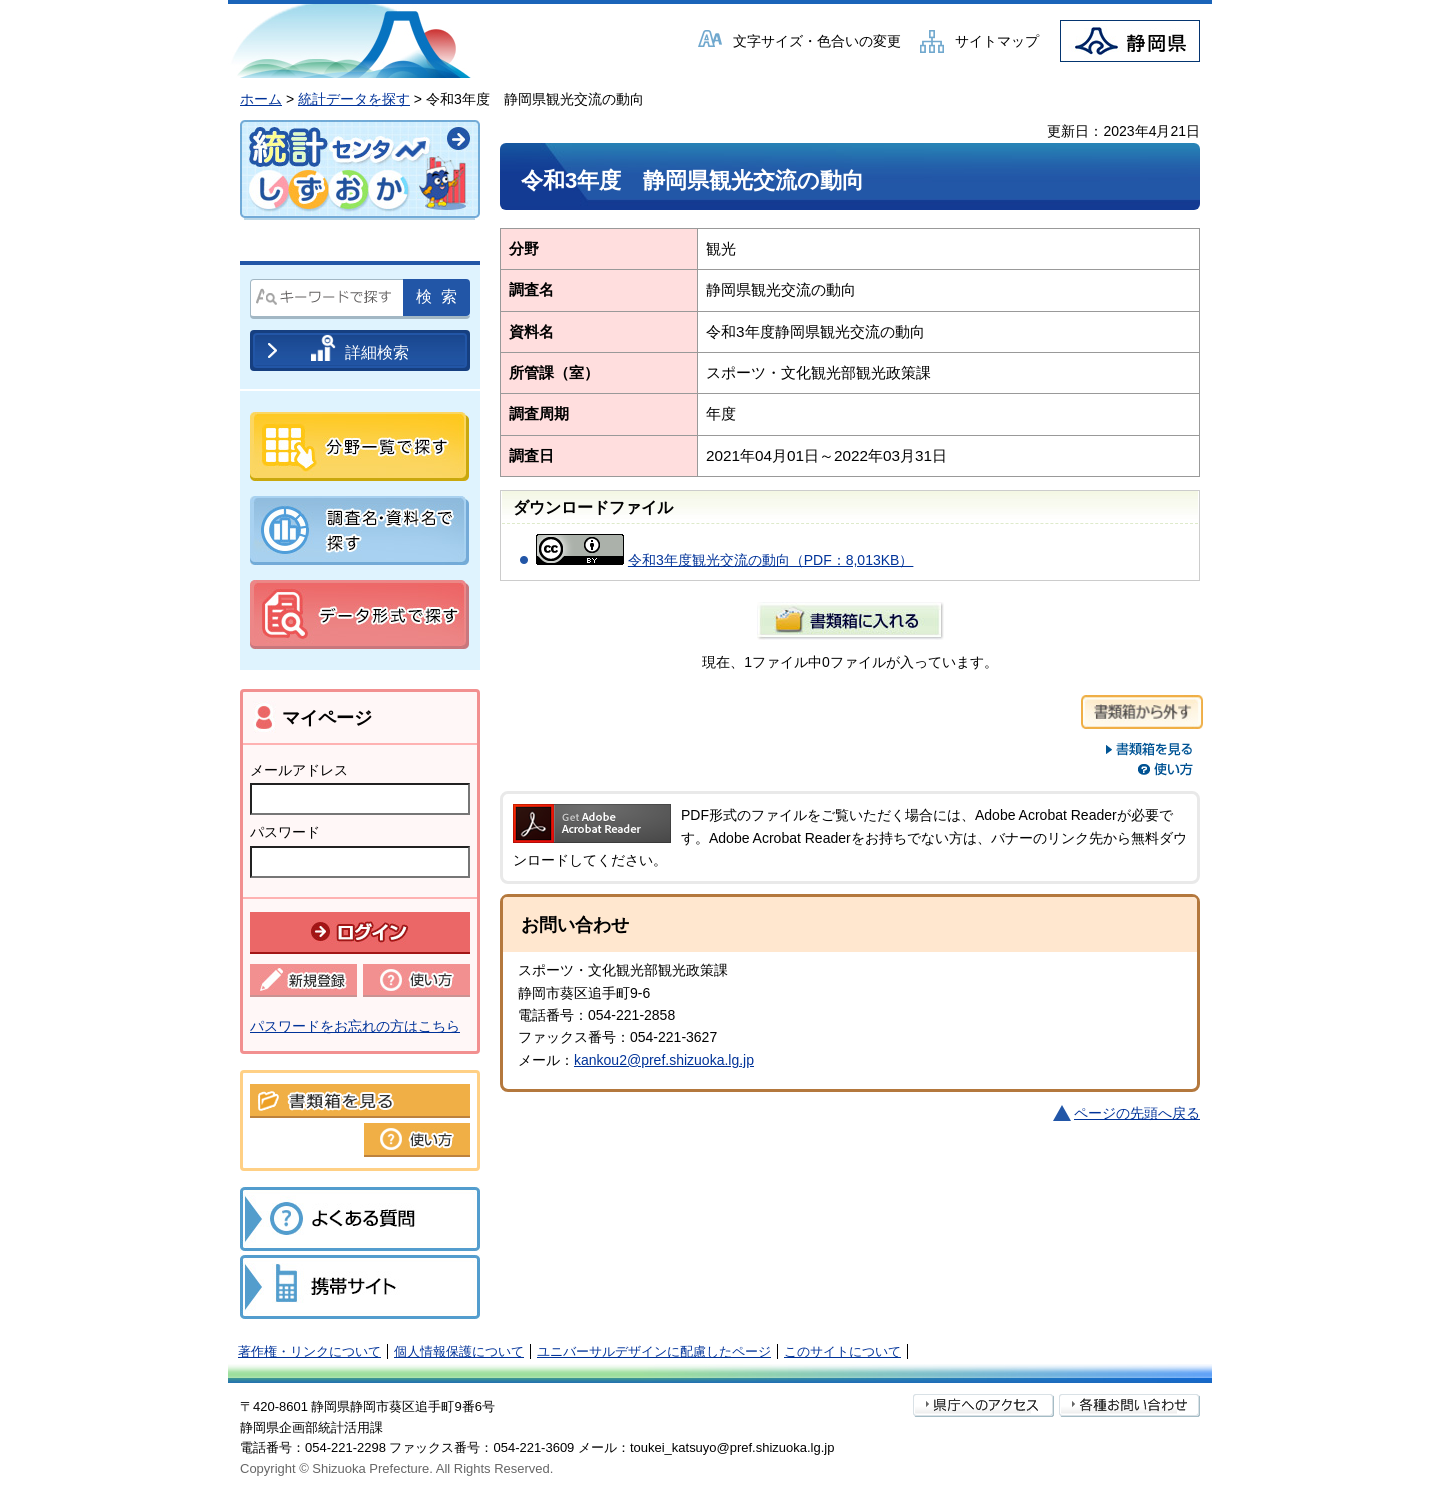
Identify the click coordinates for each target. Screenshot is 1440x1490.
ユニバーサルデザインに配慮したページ (654, 1351)
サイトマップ (997, 41)
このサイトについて (842, 1351)
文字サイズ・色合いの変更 (817, 41)
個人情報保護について (459, 1351)
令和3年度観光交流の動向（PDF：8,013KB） (771, 560)
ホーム (261, 99)
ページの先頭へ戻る (1137, 1113)
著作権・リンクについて (309, 1351)
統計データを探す (354, 99)
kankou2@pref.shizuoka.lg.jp (664, 1060)
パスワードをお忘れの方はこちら (355, 1026)
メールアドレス (299, 770)
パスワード (285, 832)
